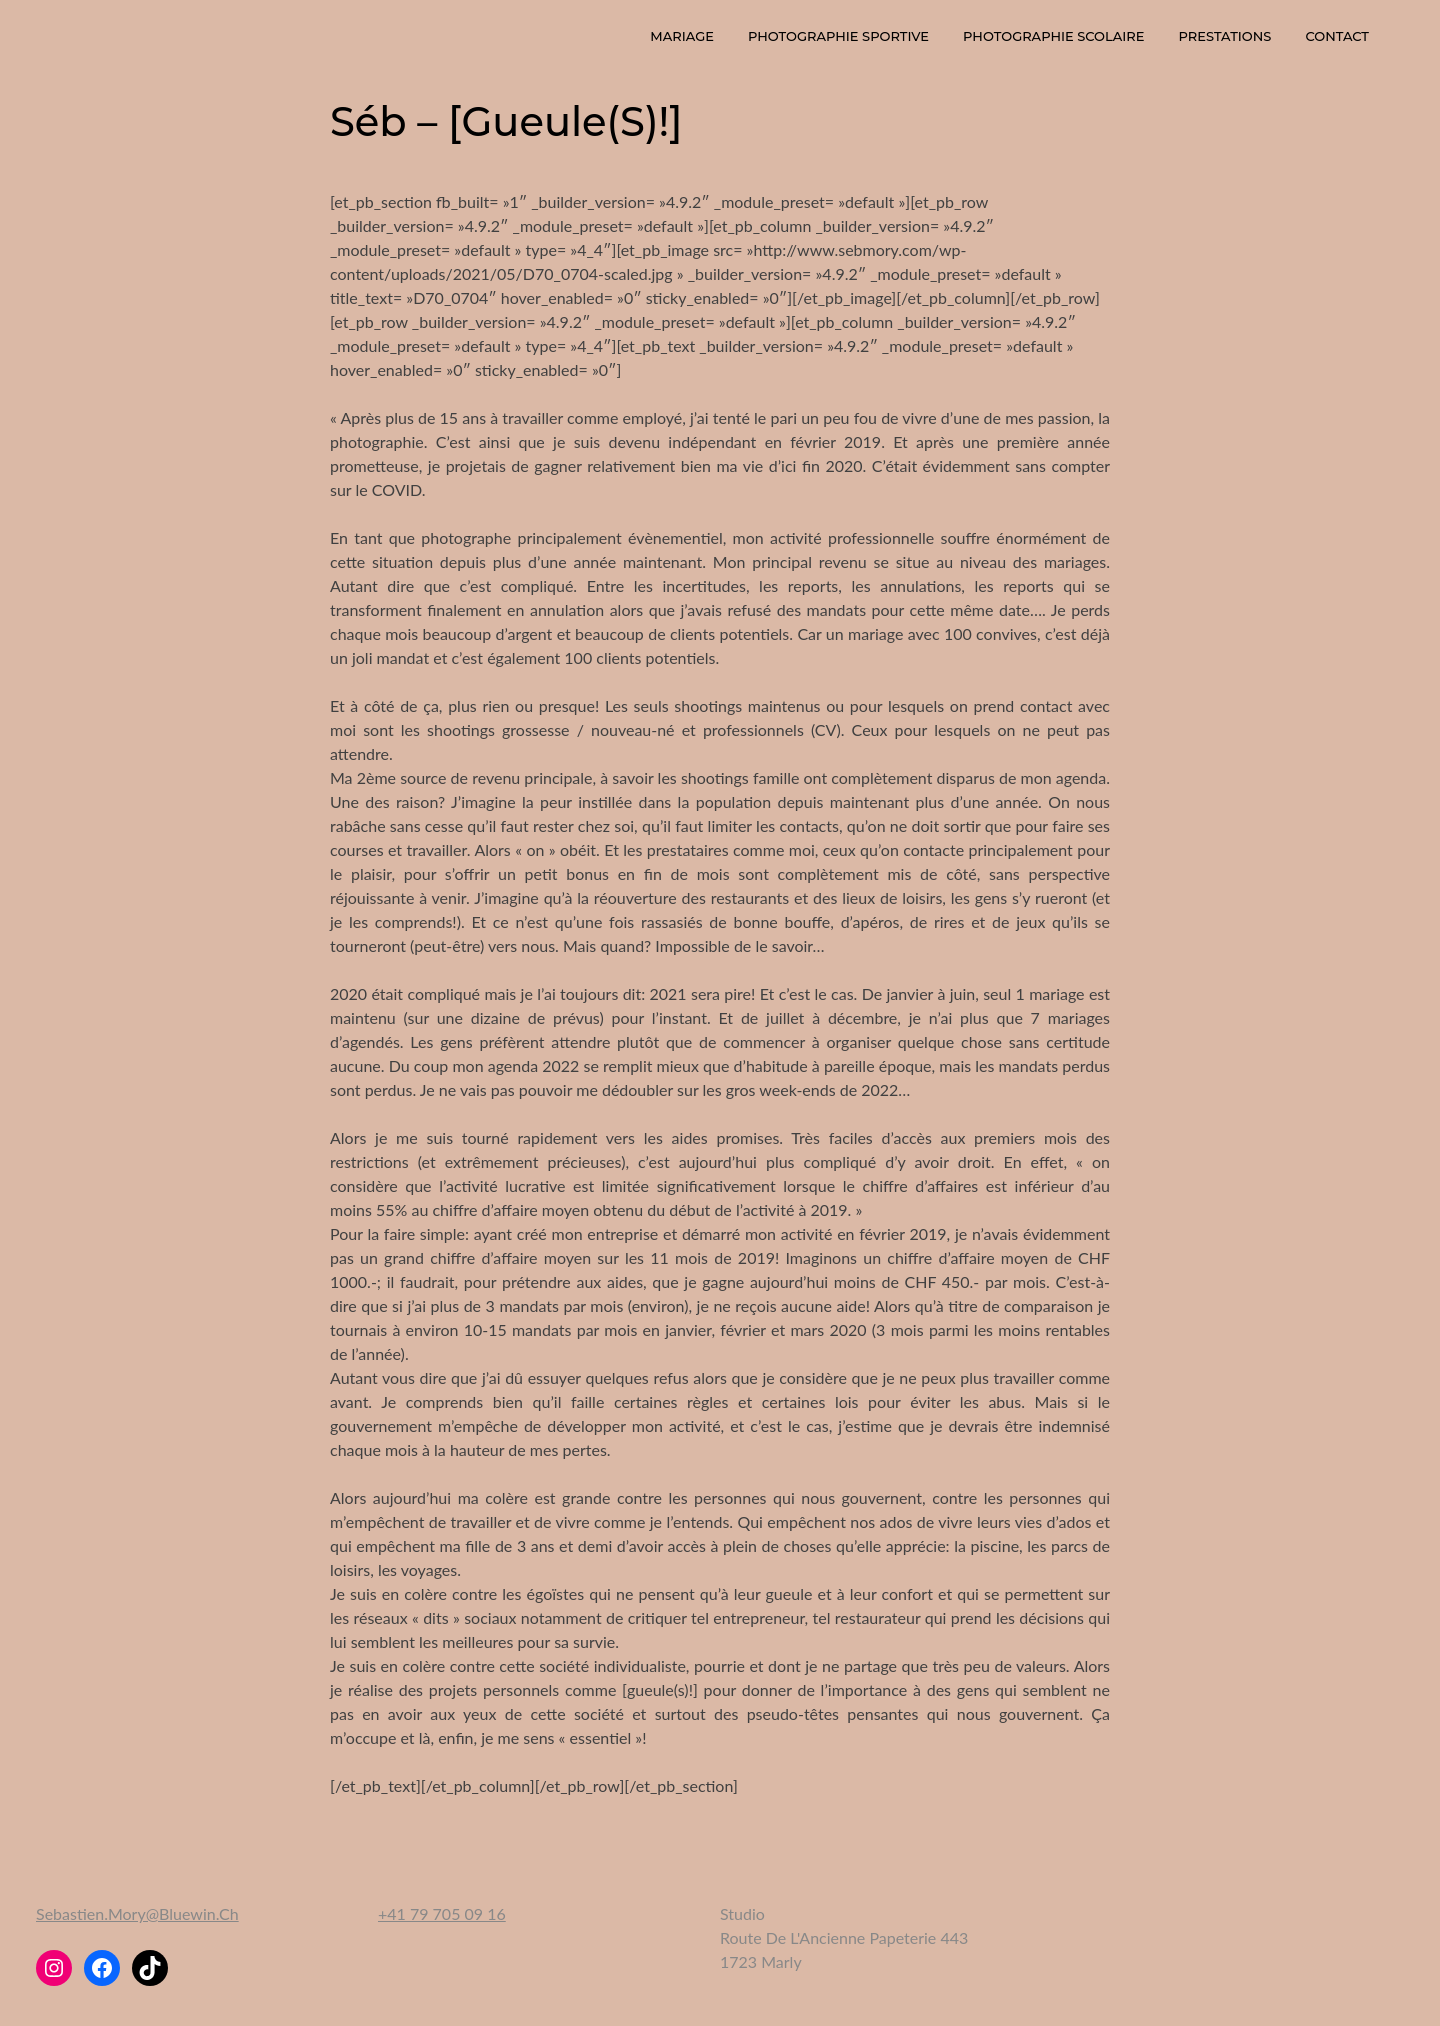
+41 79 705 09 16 (442, 1913)
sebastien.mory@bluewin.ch (137, 1913)
